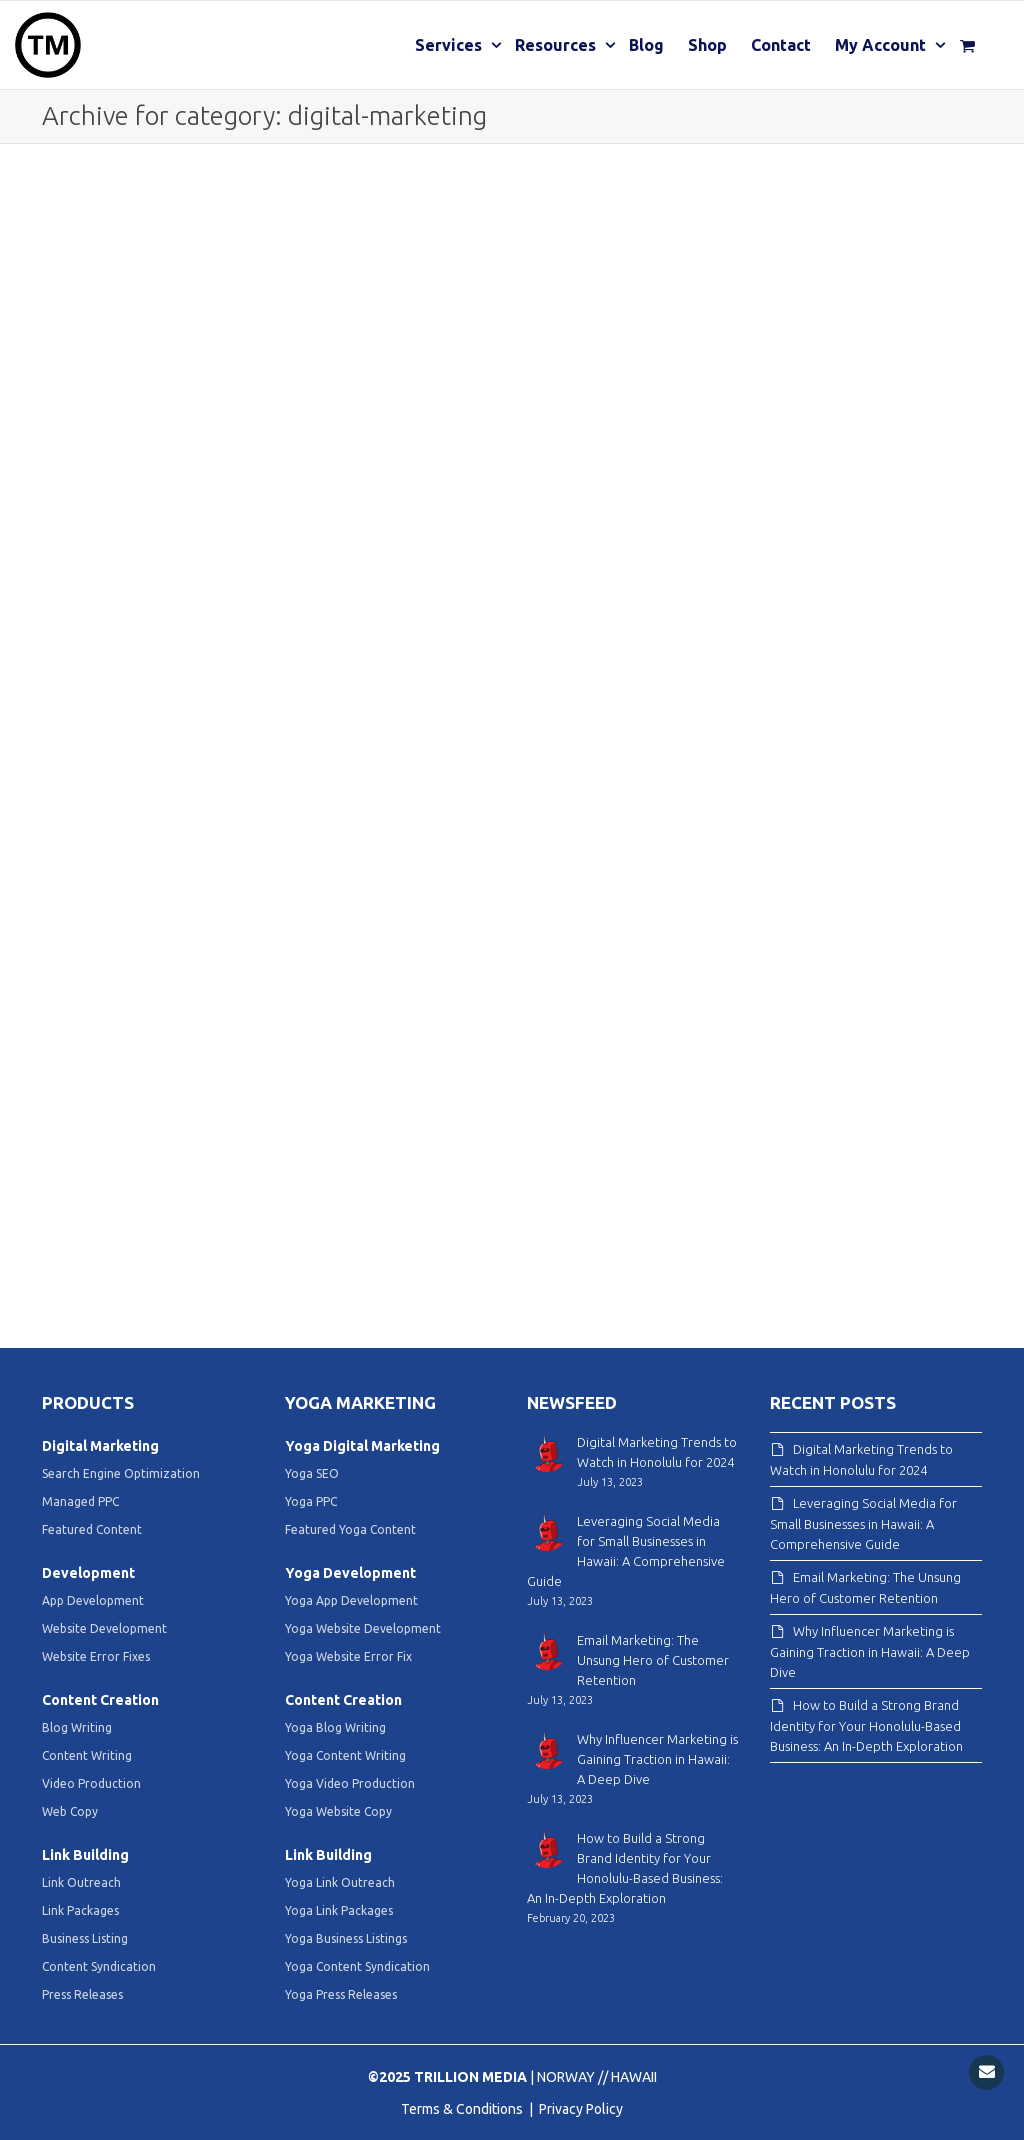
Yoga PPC (311, 1501)
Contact (781, 45)
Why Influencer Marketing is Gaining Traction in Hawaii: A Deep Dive (870, 1651)
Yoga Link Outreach (340, 1882)
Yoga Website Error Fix (348, 1656)
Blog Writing (77, 1727)
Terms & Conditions (463, 2109)
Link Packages (80, 1910)
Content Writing (87, 1755)
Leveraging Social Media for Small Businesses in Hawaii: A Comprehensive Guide (863, 1523)
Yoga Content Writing (345, 1755)
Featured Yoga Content (350, 1529)
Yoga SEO (312, 1473)
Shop (707, 45)
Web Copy (70, 1811)
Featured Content (92, 1529)
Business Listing (85, 1938)
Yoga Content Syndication (357, 1966)
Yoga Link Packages (339, 1910)
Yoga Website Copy (338, 1811)
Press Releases (82, 1994)
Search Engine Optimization (121, 1473)
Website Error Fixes (96, 1656)
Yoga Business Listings (346, 1938)
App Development (93, 1600)
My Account (882, 45)
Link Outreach (81, 1882)
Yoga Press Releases (341, 1994)
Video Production (91, 1783)
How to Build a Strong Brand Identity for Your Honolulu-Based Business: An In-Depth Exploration (866, 1725)
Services (450, 45)
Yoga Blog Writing (335, 1727)
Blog (646, 45)
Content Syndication (99, 1966)
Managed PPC (80, 1501)
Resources (557, 45)
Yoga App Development (351, 1600)
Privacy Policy (581, 2109)
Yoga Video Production (350, 1783)
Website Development (104, 1628)
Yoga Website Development (363, 1628)
